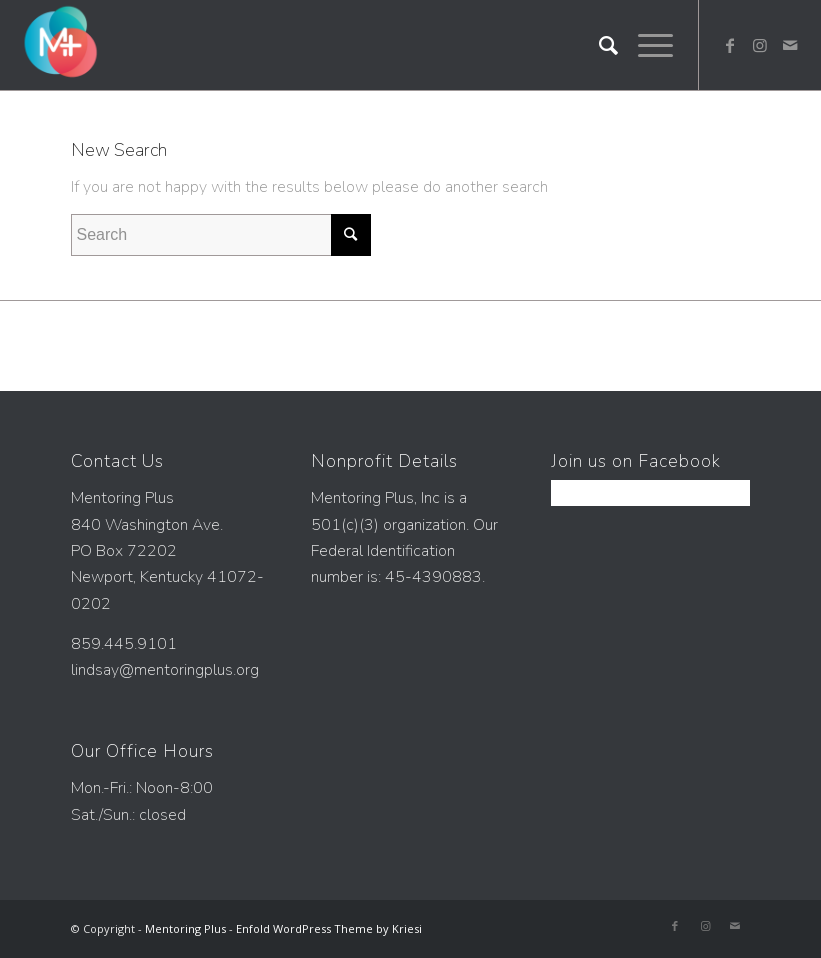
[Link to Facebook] (730, 45)
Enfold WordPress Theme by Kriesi (329, 928)
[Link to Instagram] (760, 45)
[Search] (598, 45)
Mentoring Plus (185, 928)
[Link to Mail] (790, 45)
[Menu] (645, 45)
